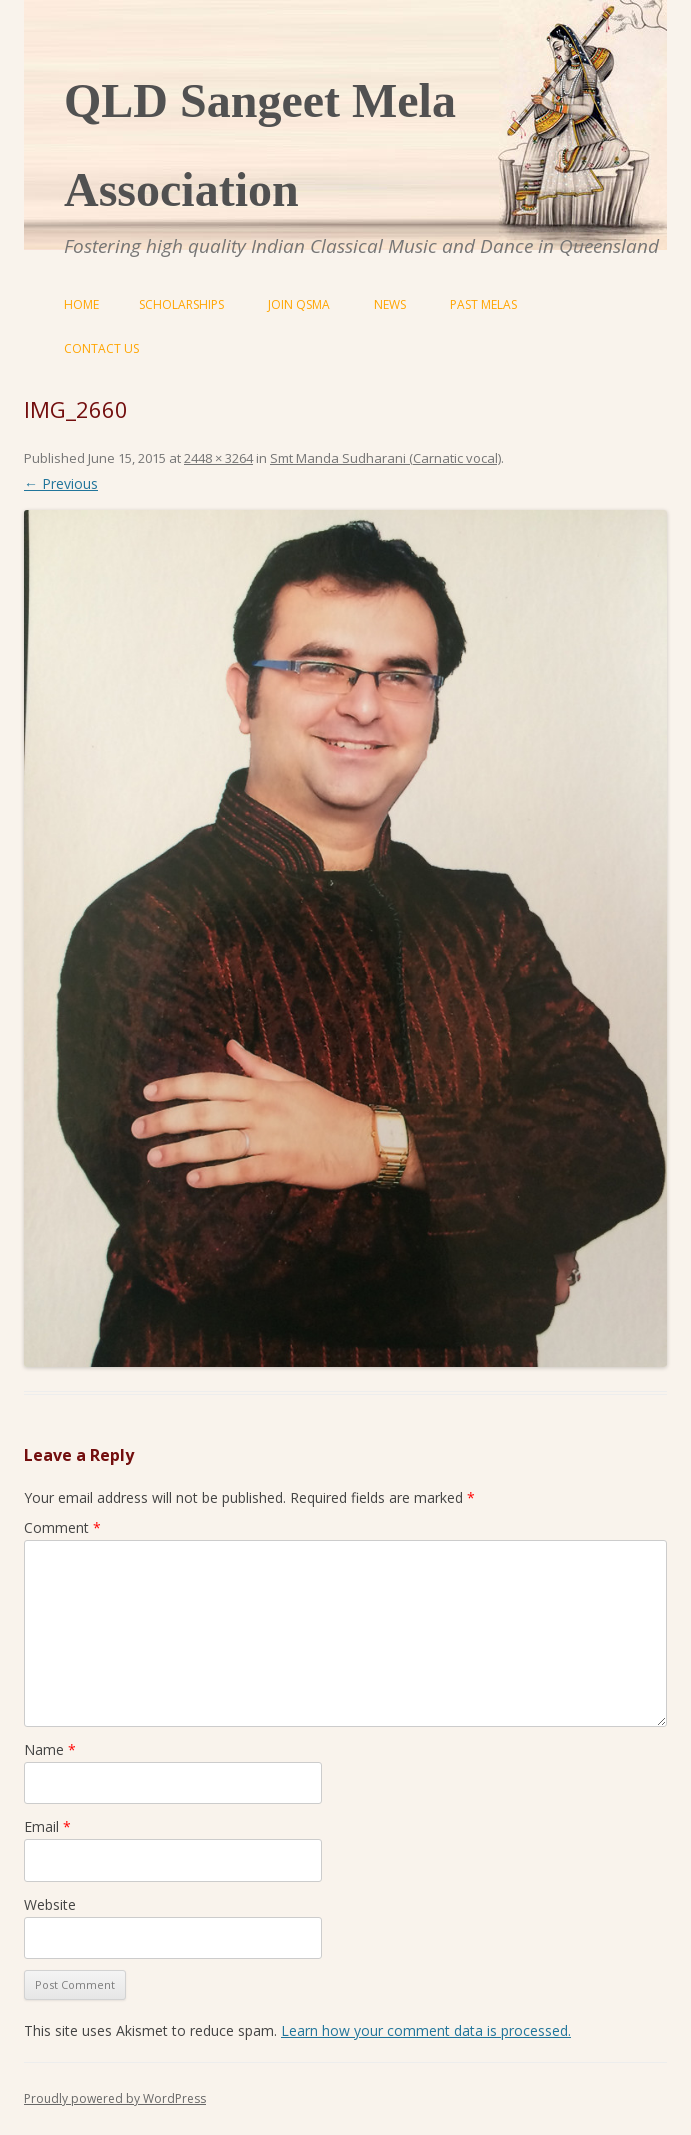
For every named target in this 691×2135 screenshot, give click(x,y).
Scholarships (181, 304)
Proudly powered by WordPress (115, 2098)
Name (50, 1749)
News (390, 304)
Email (47, 1826)
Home (81, 304)
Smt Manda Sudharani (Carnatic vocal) (385, 458)
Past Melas (483, 304)
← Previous (61, 483)
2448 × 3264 (218, 458)
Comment (62, 1527)
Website (50, 1904)
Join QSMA (299, 304)
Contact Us (101, 348)
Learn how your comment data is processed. (426, 2030)
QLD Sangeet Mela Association (260, 145)
